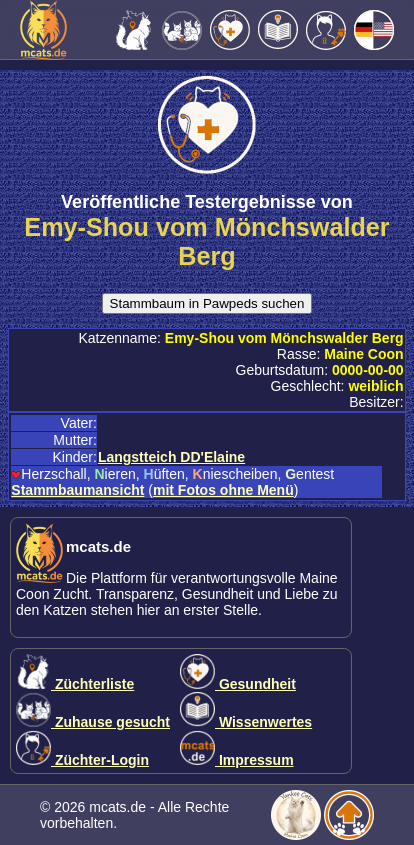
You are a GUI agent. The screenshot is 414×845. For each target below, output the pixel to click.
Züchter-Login (82, 760)
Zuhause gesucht (93, 722)
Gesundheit (238, 684)
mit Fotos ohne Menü (223, 490)
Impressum (237, 760)
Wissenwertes (246, 722)
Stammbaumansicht (77, 490)
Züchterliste (75, 684)
